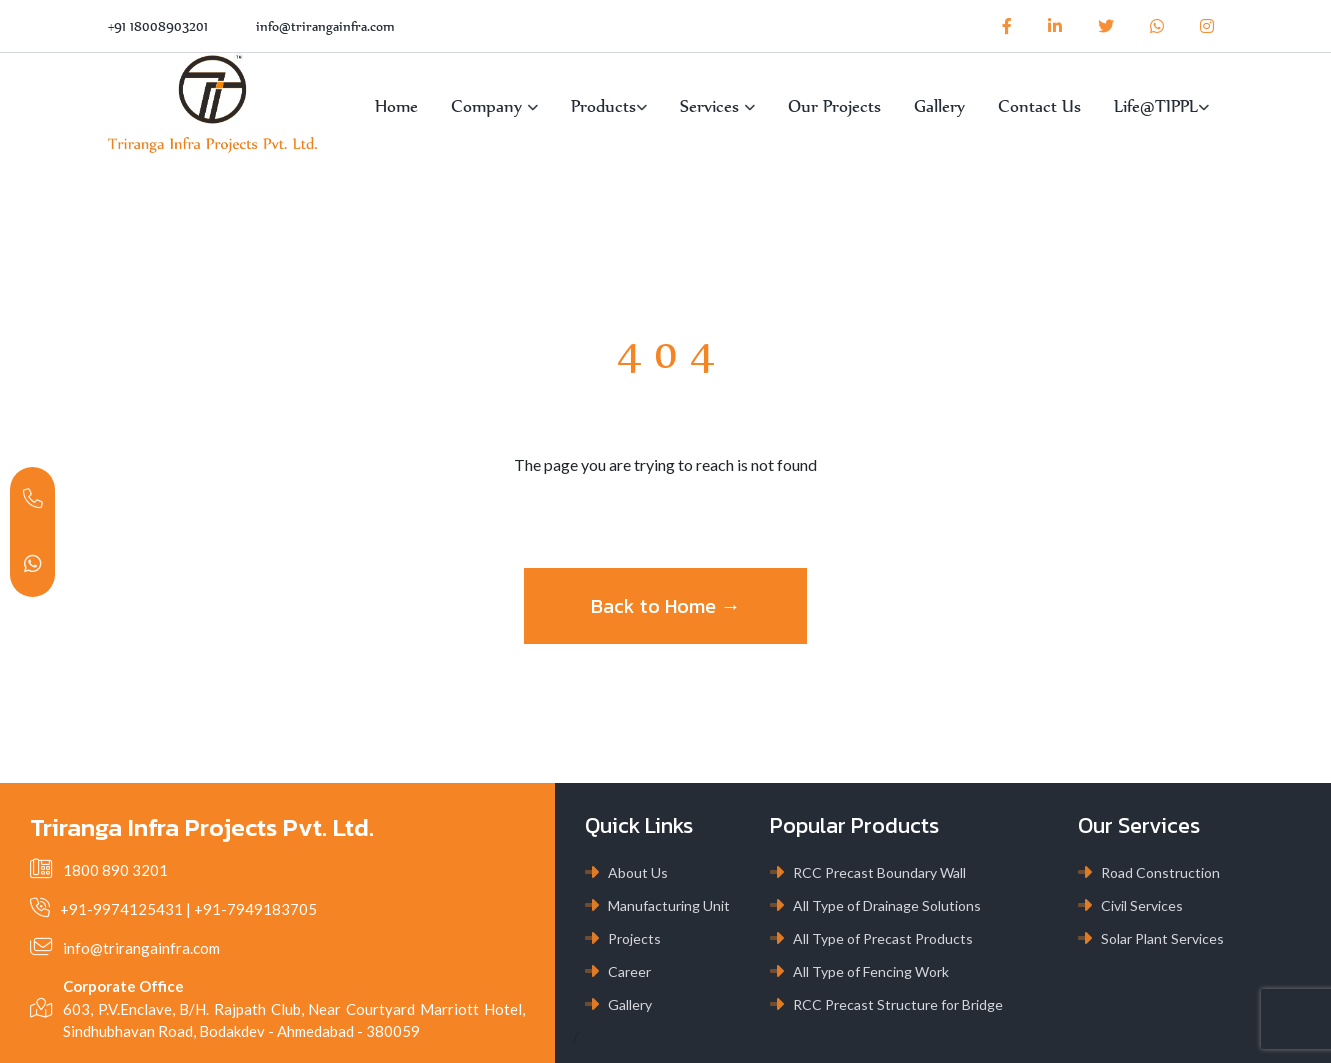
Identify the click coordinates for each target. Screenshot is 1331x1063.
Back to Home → (666, 606)
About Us (638, 872)
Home (396, 106)
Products (609, 106)
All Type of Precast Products (883, 938)
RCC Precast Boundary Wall (879, 872)
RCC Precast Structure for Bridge (898, 1004)
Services (717, 106)
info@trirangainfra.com (325, 26)
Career (629, 971)
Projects (634, 938)
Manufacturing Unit (669, 905)
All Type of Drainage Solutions (887, 905)
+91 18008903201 (158, 26)
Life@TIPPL (1161, 106)
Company (494, 106)
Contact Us (1039, 106)
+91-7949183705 (255, 909)
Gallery (939, 106)
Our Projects (834, 106)
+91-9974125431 (121, 909)
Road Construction (1160, 872)
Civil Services (1142, 905)
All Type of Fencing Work (871, 971)
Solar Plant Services (1162, 938)
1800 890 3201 (115, 870)
